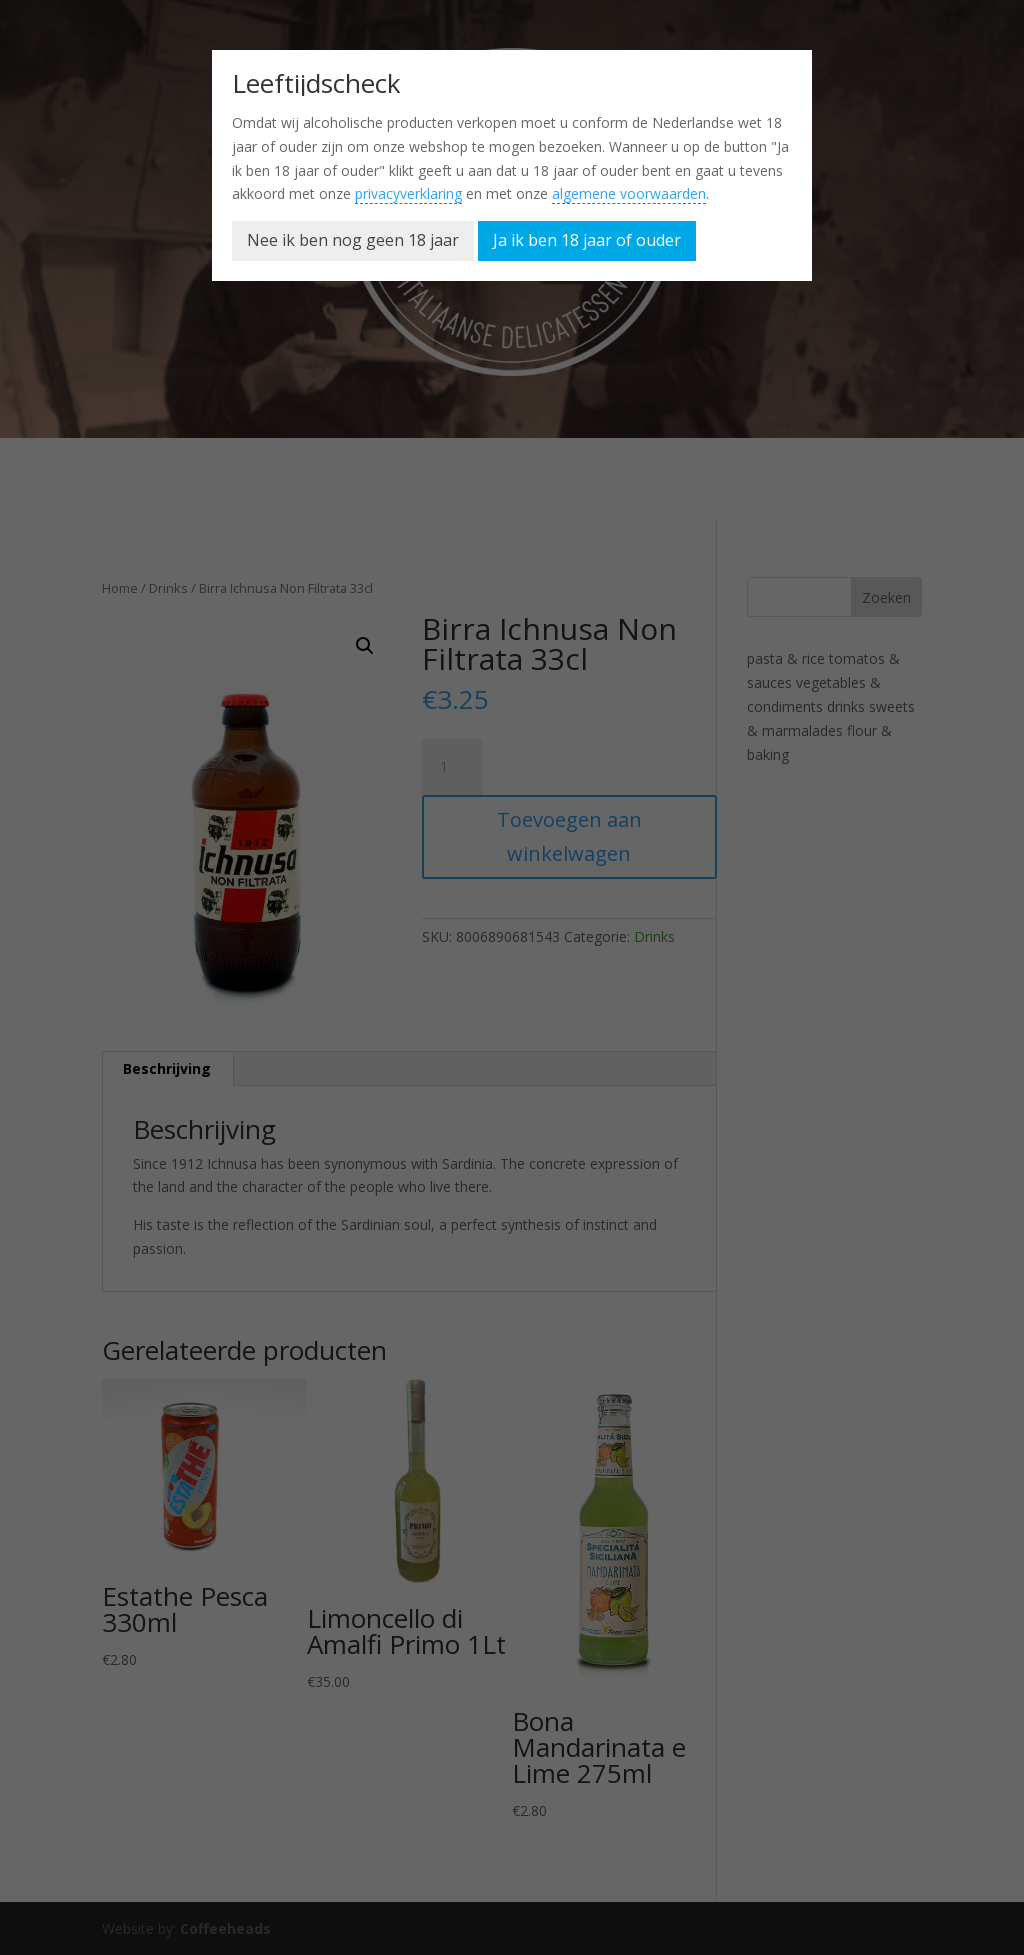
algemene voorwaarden (629, 193)
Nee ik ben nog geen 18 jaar (353, 240)
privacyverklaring (408, 193)
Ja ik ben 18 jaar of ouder (587, 240)
